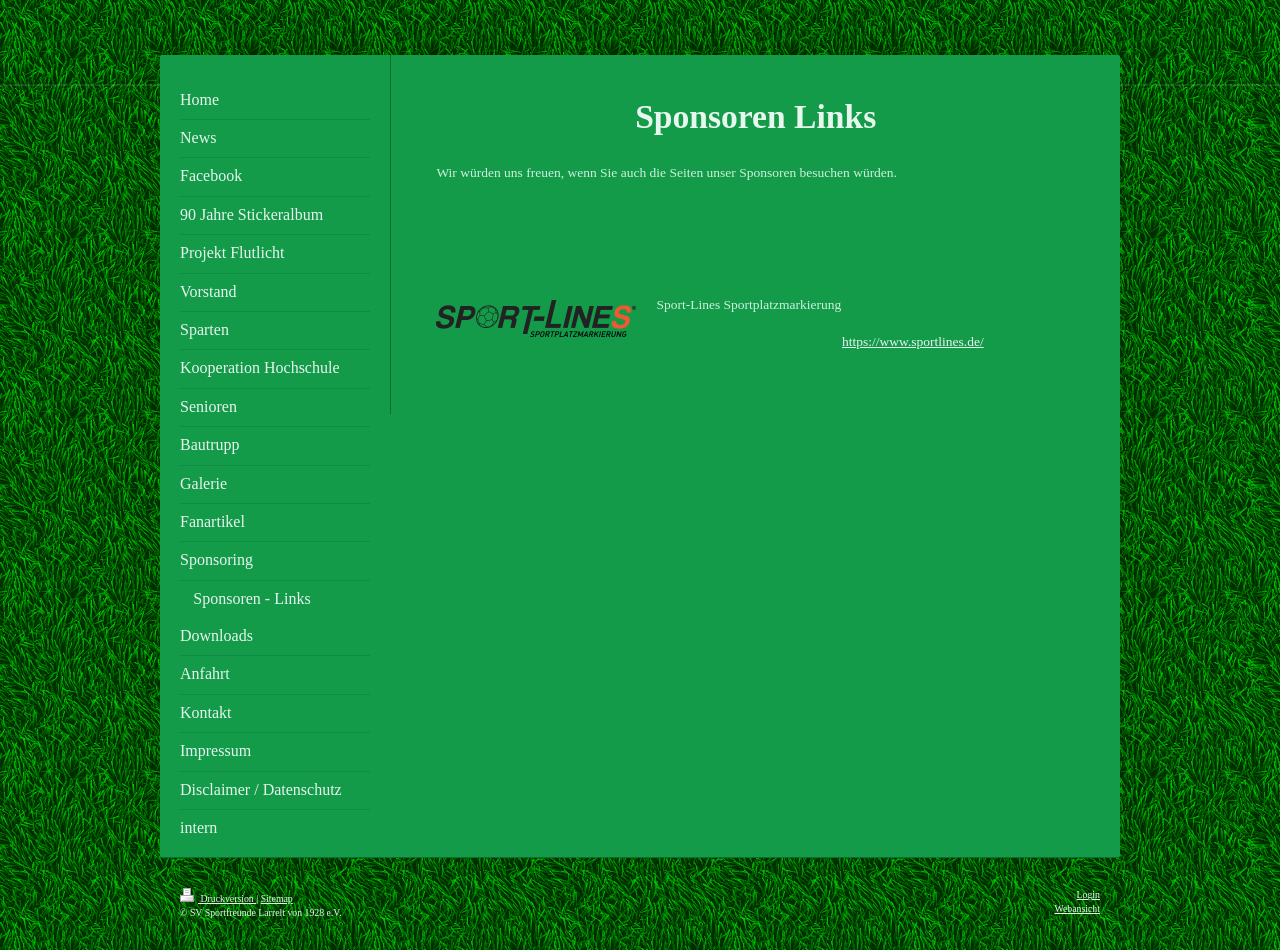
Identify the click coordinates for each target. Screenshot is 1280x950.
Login (1088, 894)
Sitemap (277, 898)
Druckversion (218, 898)
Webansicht (1077, 908)
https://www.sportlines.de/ (913, 341)
